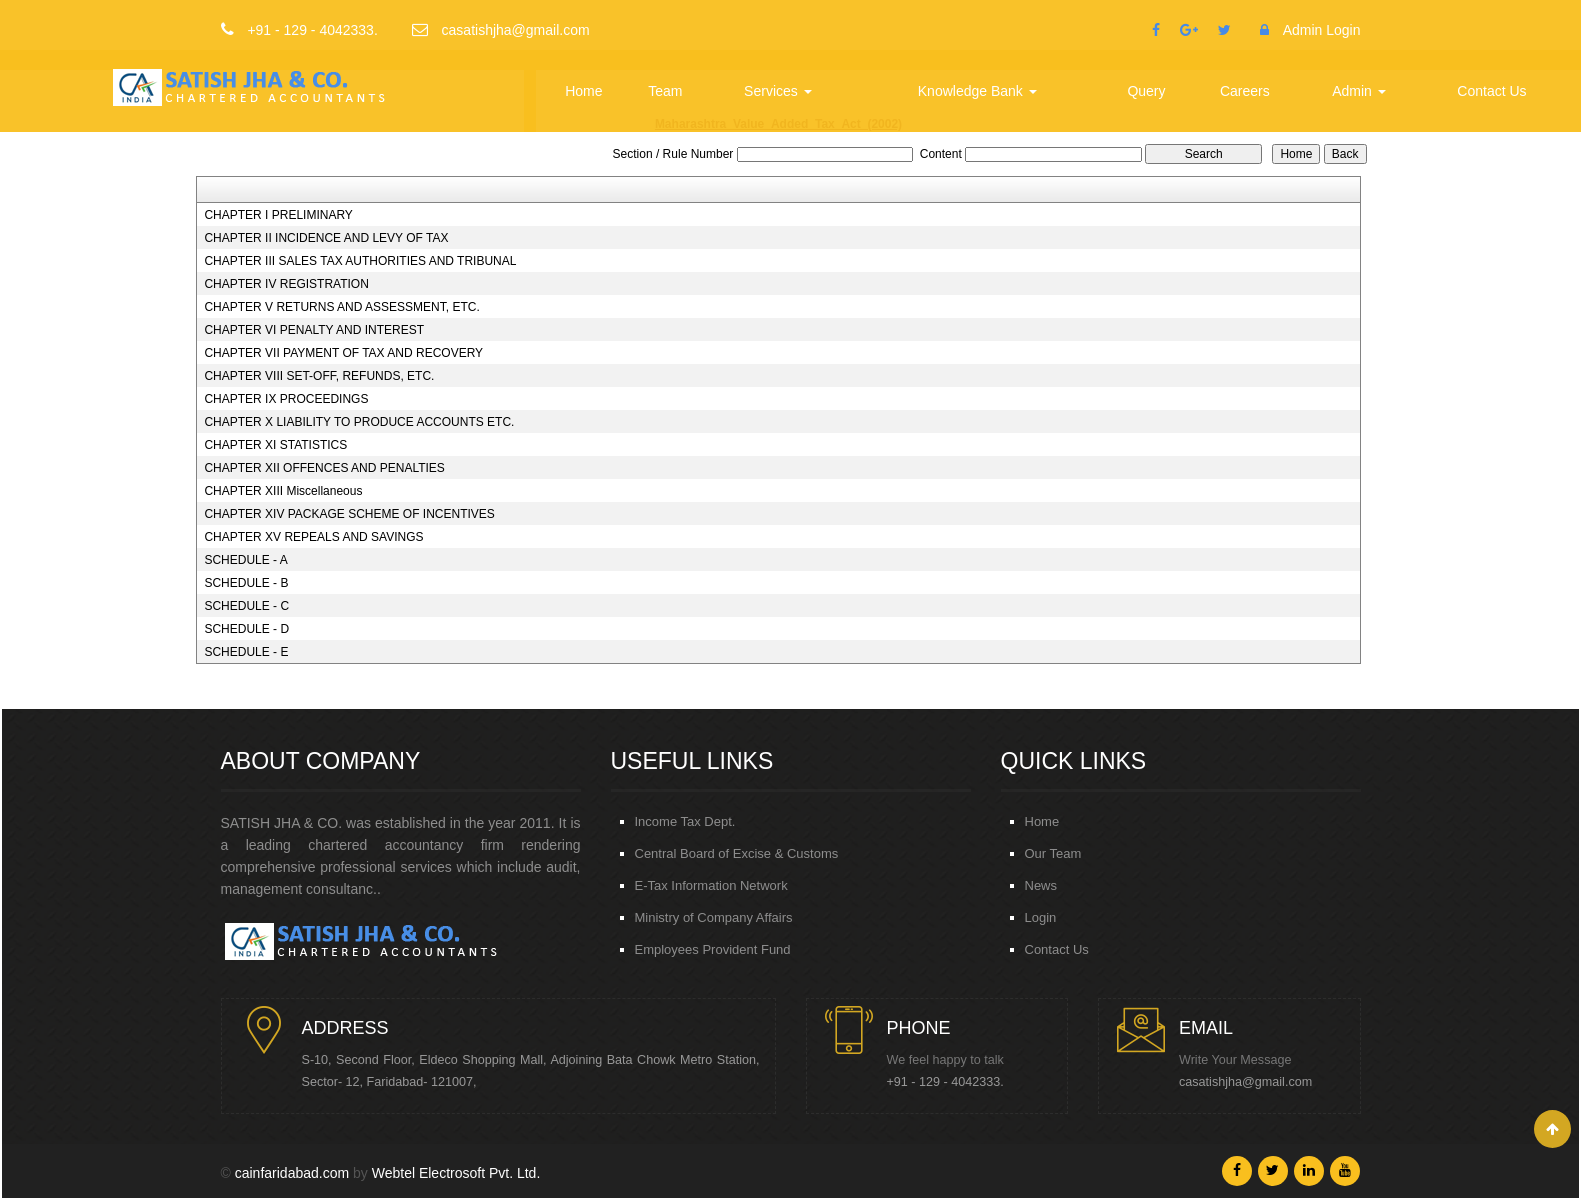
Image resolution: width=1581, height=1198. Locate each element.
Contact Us (1491, 91)
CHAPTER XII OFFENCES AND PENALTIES (324, 468)
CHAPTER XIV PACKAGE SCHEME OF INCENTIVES (349, 514)
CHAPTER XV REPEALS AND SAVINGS (313, 537)
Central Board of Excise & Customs (737, 853)
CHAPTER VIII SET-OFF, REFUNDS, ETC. (319, 376)
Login (1041, 917)
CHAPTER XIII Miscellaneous (283, 491)
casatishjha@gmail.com (1245, 1082)
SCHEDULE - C (246, 606)
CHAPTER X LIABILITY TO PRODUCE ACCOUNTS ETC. (359, 422)
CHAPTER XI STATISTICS (275, 445)
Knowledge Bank (977, 91)
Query (1146, 91)
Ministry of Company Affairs (714, 917)
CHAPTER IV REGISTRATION (286, 284)
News (1041, 885)
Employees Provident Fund (713, 949)
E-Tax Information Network (711, 885)
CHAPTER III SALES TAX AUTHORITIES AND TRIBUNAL (360, 261)
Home (583, 91)
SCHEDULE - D (246, 629)
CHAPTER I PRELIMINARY (278, 215)
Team (665, 91)
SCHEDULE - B (246, 583)
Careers (1245, 91)
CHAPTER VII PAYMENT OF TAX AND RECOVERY (343, 353)
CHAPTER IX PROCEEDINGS (286, 399)
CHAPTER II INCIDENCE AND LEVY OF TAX (326, 238)
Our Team (1053, 853)
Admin (1359, 91)
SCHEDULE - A (245, 560)
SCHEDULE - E (246, 652)
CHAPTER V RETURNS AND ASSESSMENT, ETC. (341, 307)
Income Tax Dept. (685, 821)
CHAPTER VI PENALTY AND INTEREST (314, 330)
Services (778, 91)
